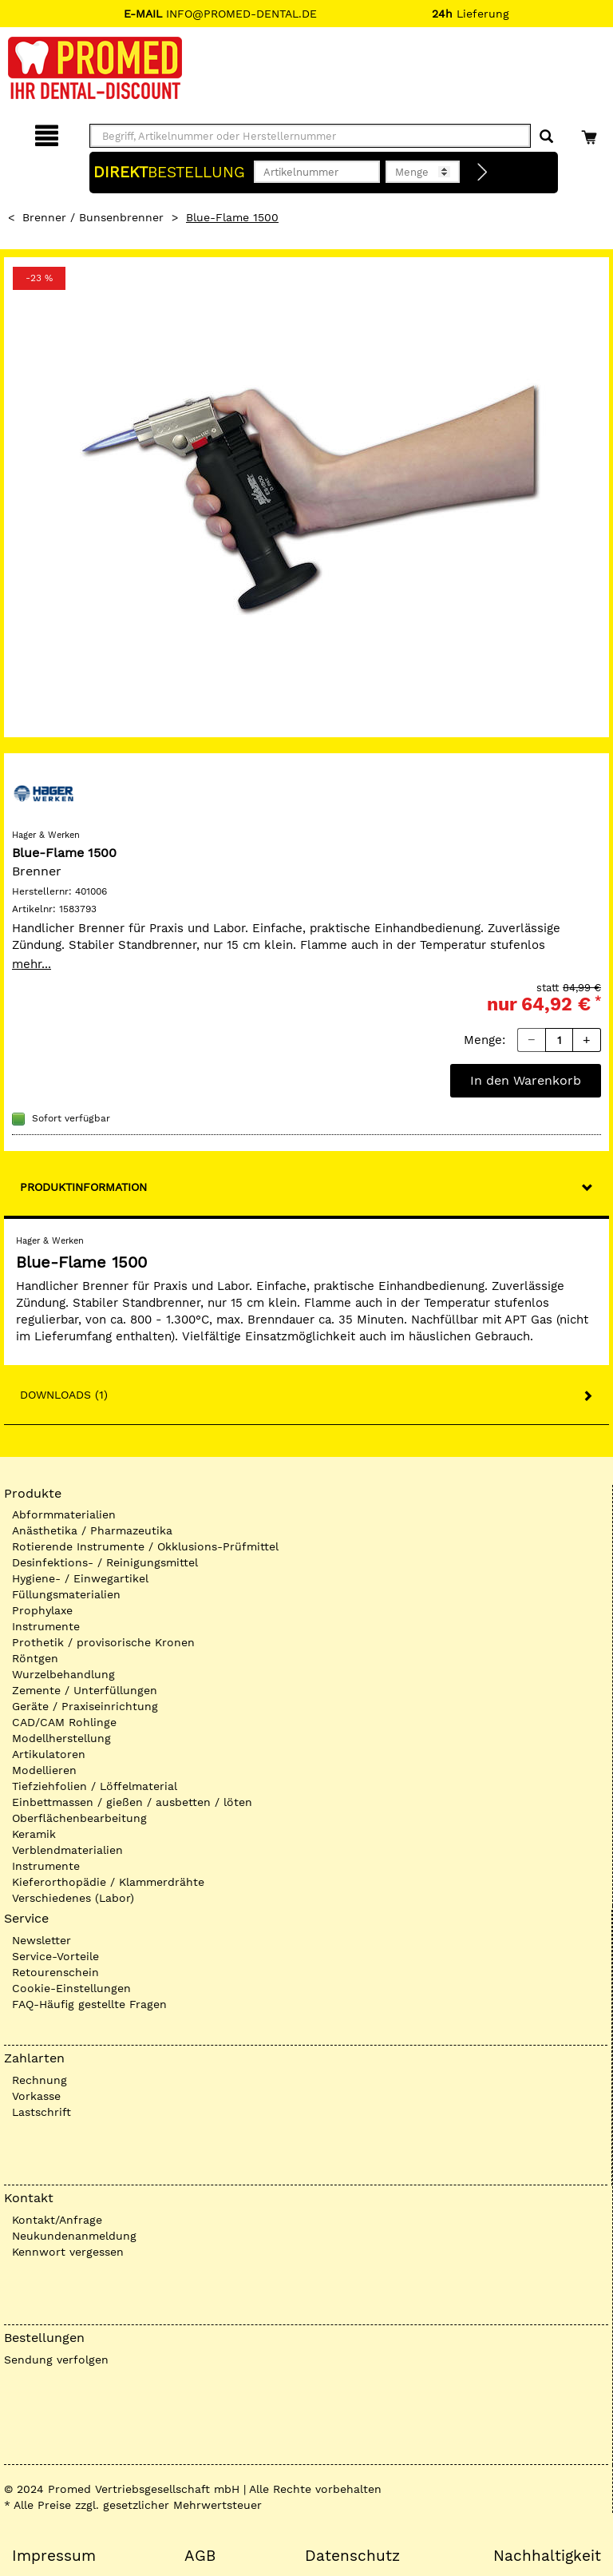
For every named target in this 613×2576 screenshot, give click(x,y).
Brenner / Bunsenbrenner (93, 217)
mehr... (31, 964)
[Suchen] (546, 137)
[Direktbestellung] (483, 172)
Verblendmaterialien (67, 1850)
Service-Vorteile (55, 1956)
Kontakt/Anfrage (57, 2219)
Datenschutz (352, 2556)
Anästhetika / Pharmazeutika (92, 1530)
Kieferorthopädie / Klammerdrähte (108, 1881)
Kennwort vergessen (68, 2251)
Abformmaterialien (64, 1514)
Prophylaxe (42, 1610)
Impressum (54, 2556)
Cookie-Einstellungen (71, 1988)
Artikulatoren (48, 1754)
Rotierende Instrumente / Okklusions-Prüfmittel (145, 1546)
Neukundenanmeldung (74, 2235)
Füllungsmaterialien (66, 1594)
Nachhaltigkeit (547, 2556)
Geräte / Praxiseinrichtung (85, 1706)
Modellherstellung (61, 1738)
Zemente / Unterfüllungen (84, 1690)
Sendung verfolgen (56, 2359)
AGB (200, 2556)
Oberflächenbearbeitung (79, 1818)
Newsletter (41, 1940)
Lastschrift (41, 2112)
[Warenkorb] (591, 133)
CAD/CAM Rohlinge (64, 1722)
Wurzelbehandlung (63, 1674)
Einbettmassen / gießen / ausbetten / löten (132, 1802)
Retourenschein (55, 1972)
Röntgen (35, 1658)
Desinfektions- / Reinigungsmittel (105, 1562)
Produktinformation (83, 1187)
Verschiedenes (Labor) (73, 1897)
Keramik (34, 1834)
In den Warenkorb (525, 1080)
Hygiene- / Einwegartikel (80, 1578)
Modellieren (44, 1770)
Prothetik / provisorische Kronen (103, 1642)
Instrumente (46, 1626)
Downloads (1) (64, 1394)
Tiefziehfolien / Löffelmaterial (94, 1786)
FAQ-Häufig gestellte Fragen (89, 2004)
